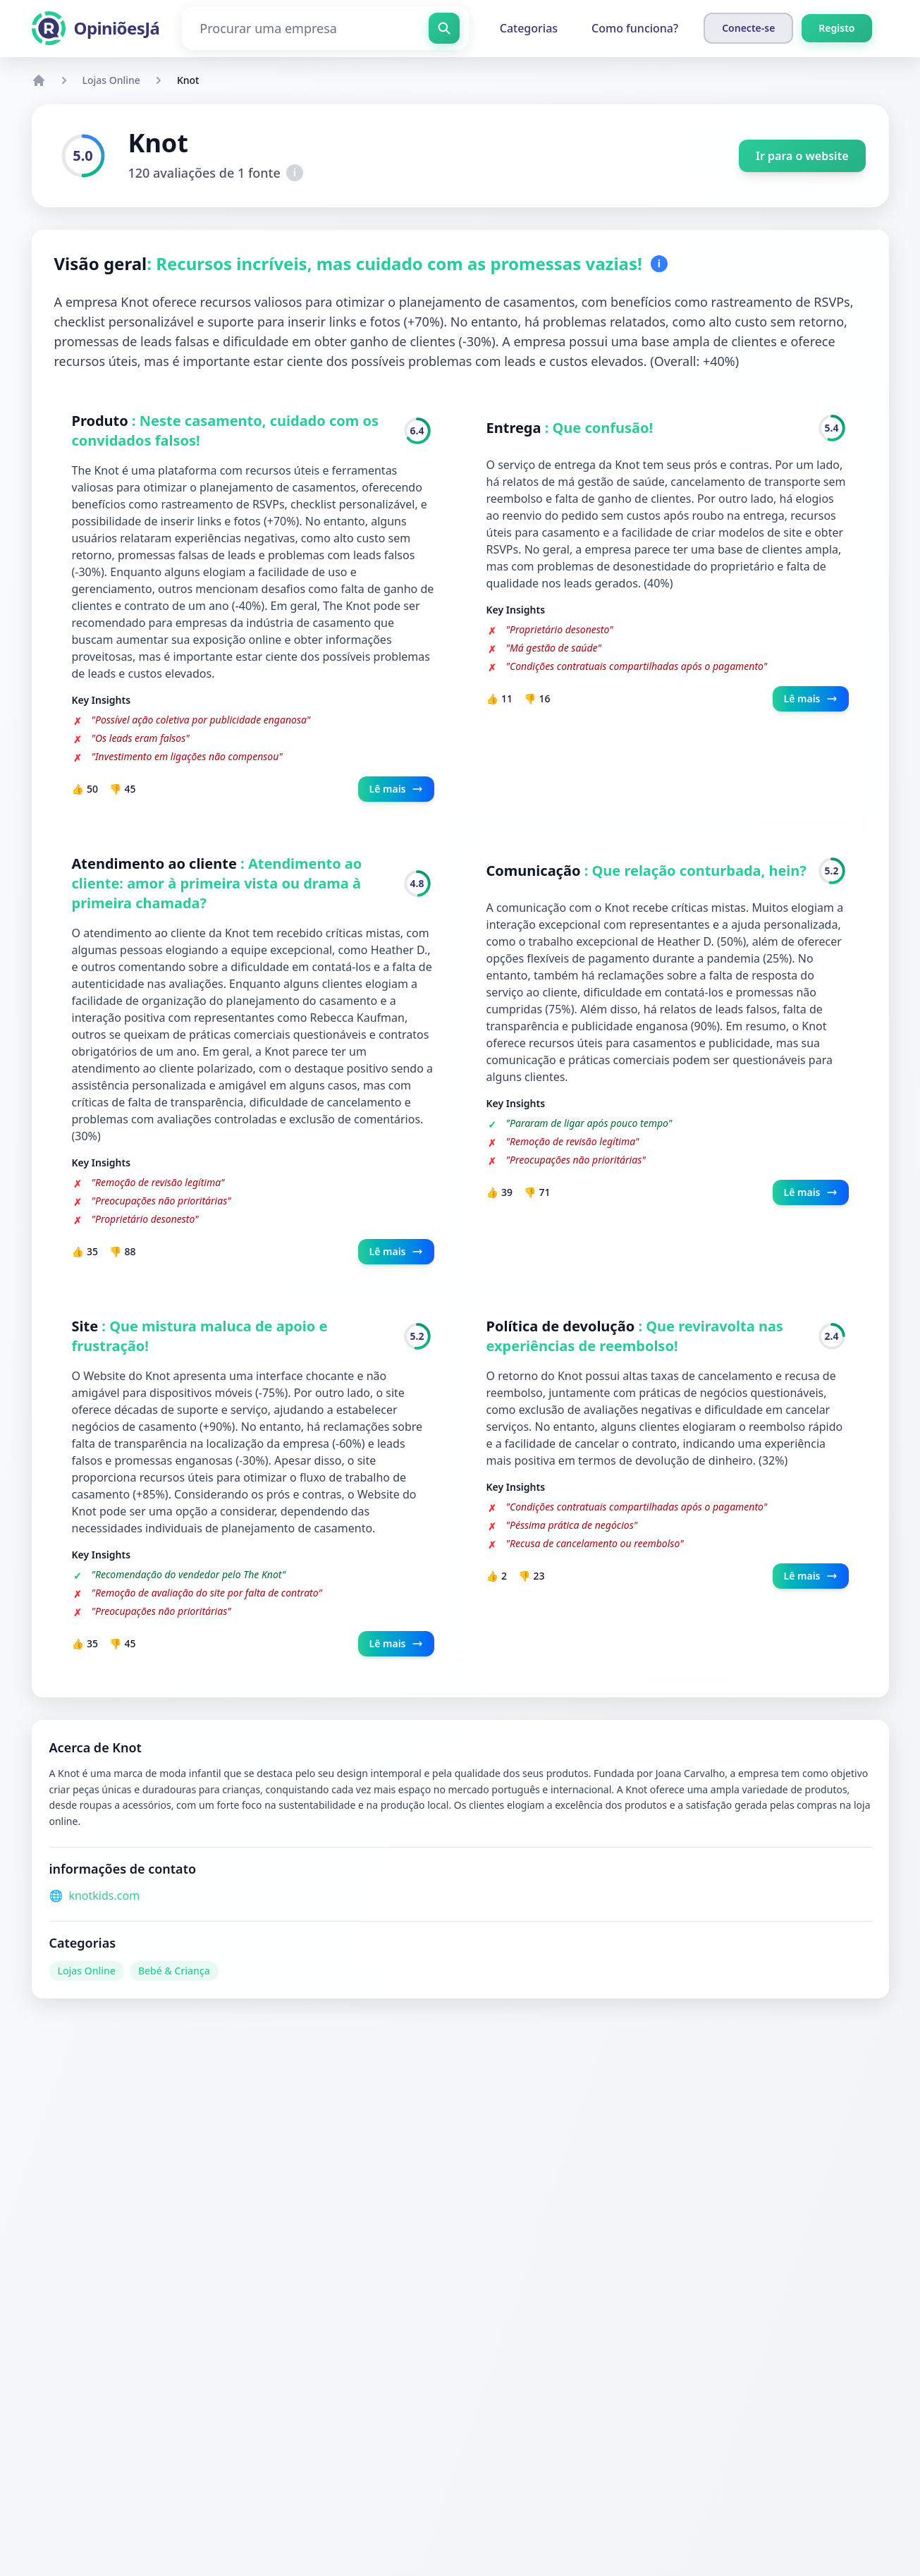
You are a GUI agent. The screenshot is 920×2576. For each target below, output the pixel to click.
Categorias (529, 28)
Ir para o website (802, 156)
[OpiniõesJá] (96, 28)
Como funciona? (634, 28)
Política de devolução (562, 1326)
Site (87, 1326)
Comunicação (535, 870)
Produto (102, 420)
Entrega (515, 427)
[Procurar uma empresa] (325, 28)
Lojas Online (111, 80)
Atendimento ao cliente (156, 863)
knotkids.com (104, 1895)
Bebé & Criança (174, 1970)
